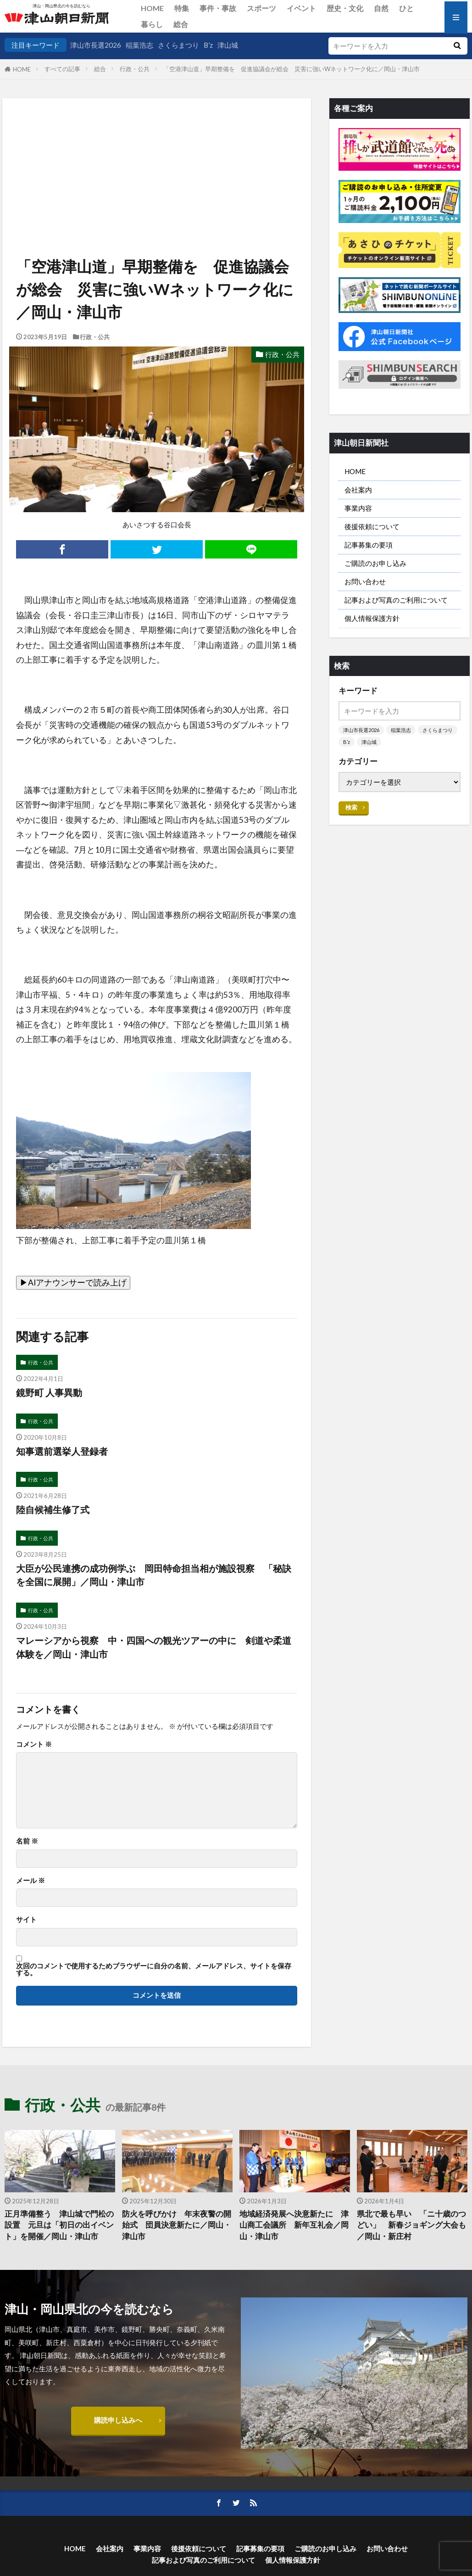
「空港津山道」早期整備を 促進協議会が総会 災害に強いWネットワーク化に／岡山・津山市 (291, 69)
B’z (208, 45)
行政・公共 (135, 69)
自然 (381, 8)
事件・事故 (218, 8)
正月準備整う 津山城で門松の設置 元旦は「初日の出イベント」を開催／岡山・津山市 (59, 2225)
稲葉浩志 (139, 45)
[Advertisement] (156, 145)
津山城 (227, 45)
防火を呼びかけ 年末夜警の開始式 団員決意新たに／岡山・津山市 (176, 2225)
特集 (181, 8)
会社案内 (358, 490)
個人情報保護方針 (372, 618)
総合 (180, 24)
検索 (351, 807)
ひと (406, 8)
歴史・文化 (345, 8)
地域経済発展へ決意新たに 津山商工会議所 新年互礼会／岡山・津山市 (294, 2225)
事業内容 (358, 508)
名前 (27, 1841)
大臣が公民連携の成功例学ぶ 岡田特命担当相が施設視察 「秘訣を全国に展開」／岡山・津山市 (153, 1575)
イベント (301, 8)
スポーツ (261, 8)
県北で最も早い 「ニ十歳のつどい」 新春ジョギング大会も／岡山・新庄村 (411, 2225)
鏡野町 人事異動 (49, 1392)
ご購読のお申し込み (375, 563)
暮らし (152, 24)
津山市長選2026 (95, 45)
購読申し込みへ (118, 2420)
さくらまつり (178, 45)
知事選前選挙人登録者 (62, 1451)
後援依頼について (372, 526)
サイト (26, 1919)
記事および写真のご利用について (396, 600)
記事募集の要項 (368, 545)
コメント (34, 1744)
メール (30, 1880)
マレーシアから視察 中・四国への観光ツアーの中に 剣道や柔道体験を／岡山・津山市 (153, 1647)
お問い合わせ (365, 581)
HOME (152, 8)
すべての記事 (62, 69)
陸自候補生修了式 (52, 1509)
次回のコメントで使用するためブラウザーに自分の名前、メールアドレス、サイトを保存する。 (153, 1969)
